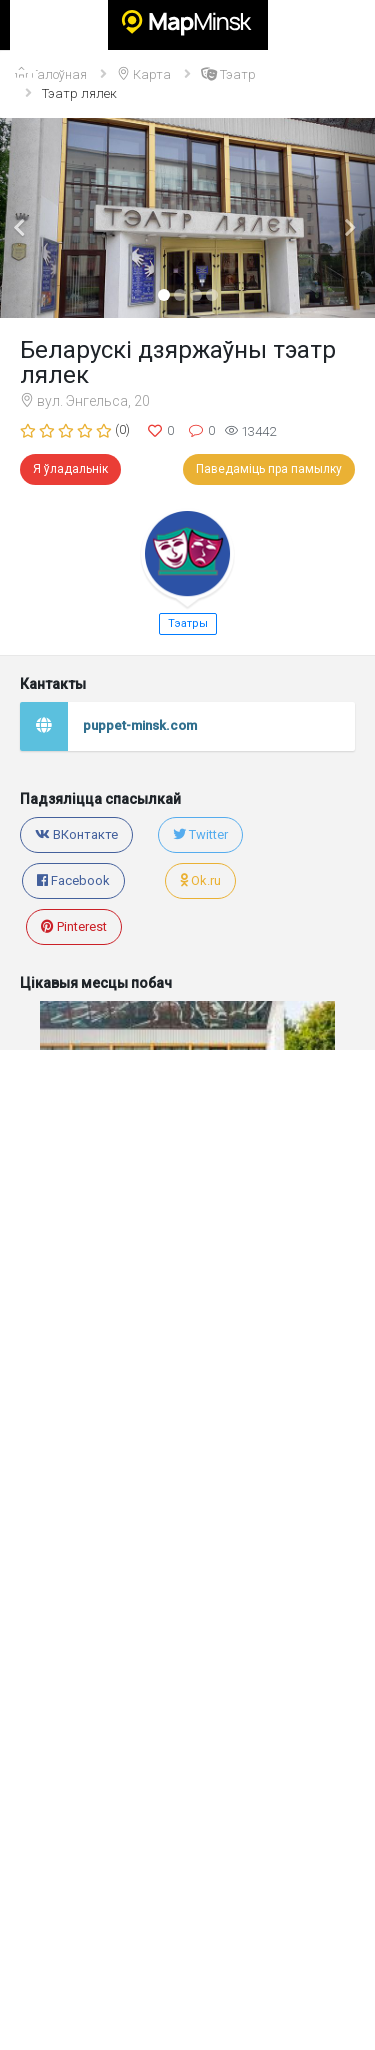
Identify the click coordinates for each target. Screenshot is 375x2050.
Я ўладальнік (70, 469)
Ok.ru (200, 880)
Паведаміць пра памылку (269, 469)
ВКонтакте (76, 834)
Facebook (73, 880)
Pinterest (74, 926)
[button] (28, 218)
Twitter (200, 834)
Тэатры (188, 623)
